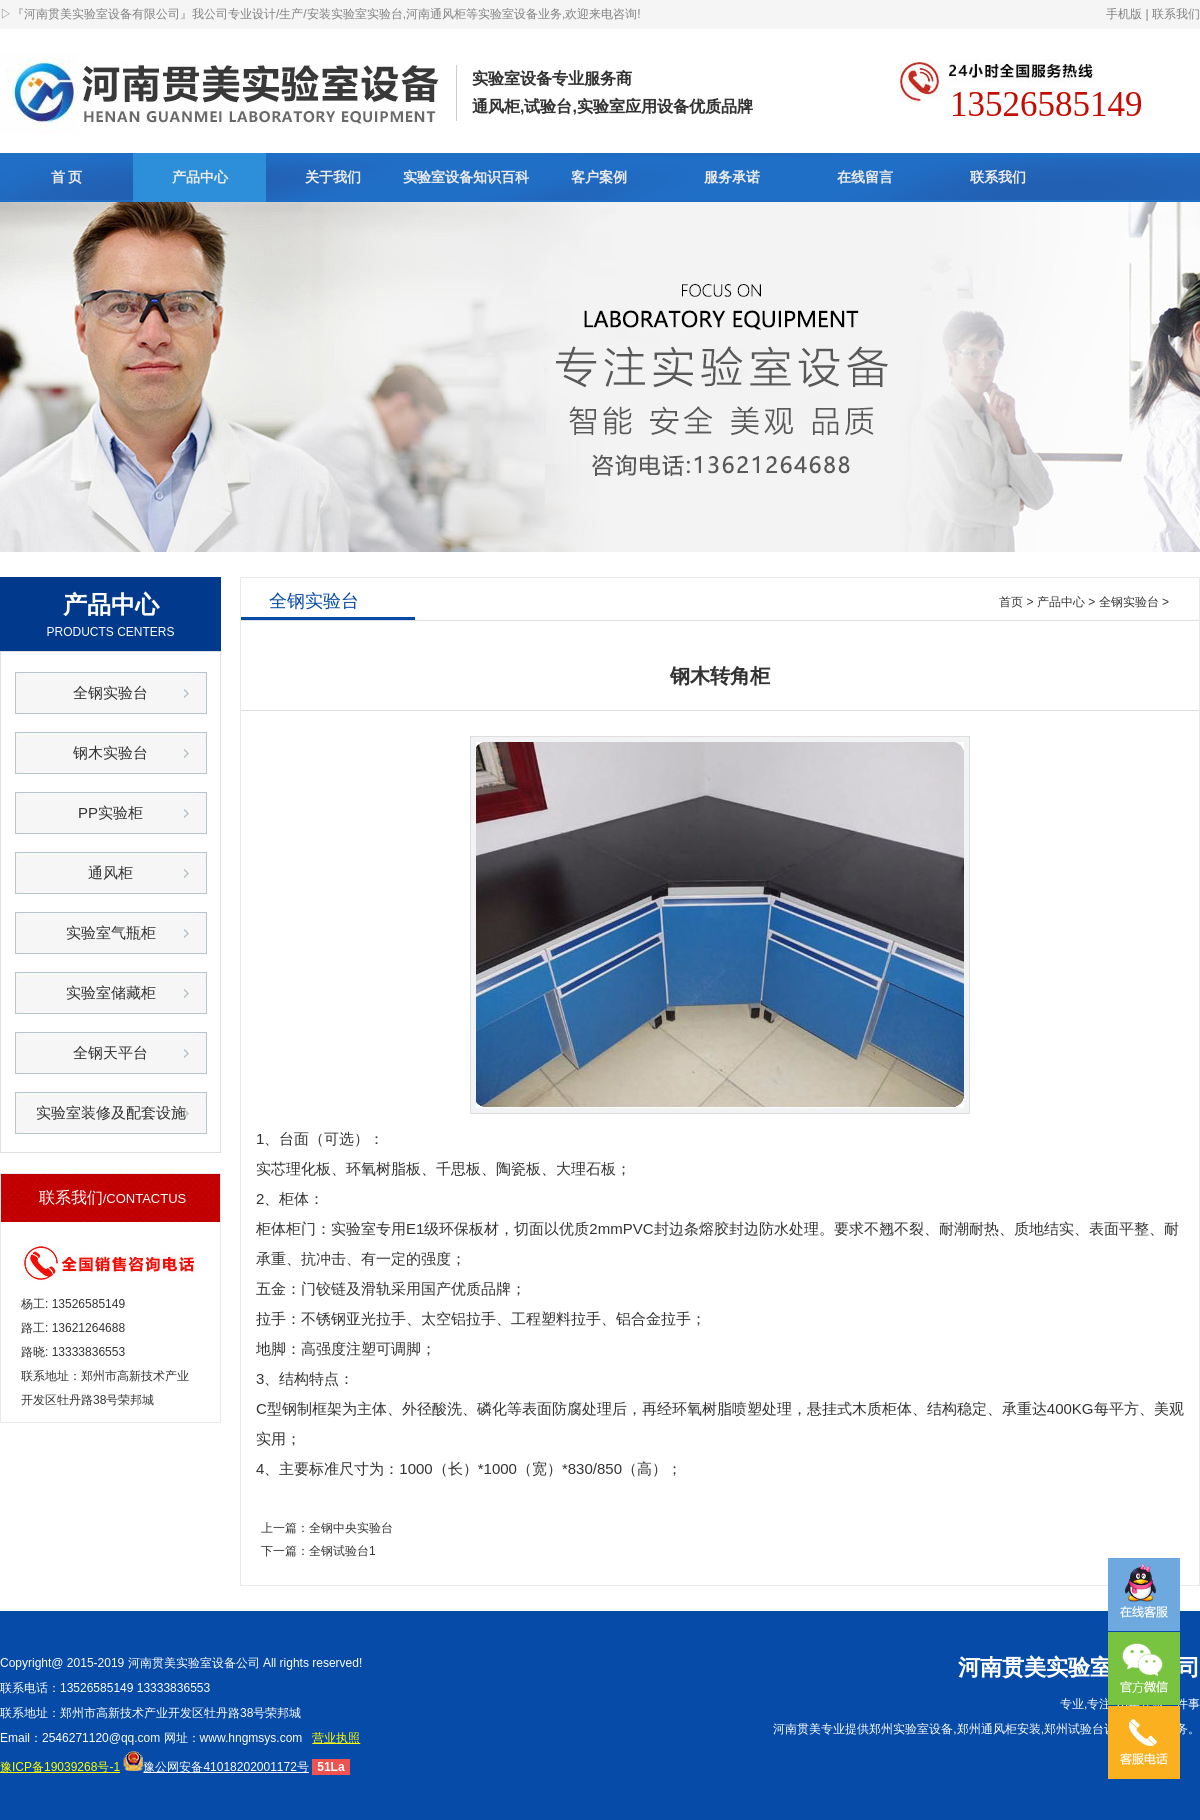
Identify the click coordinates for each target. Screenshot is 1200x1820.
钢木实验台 (110, 752)
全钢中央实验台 (351, 1528)
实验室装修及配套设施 (111, 1112)
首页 (1011, 602)
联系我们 (1176, 14)
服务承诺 (732, 177)
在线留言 (865, 177)
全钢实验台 (110, 692)
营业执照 (336, 1738)
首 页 (67, 177)
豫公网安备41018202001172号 (215, 1767)
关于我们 (333, 177)
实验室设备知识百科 (466, 177)
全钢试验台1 (342, 1551)
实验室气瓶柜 (111, 932)
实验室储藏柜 (111, 992)
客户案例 (599, 177)
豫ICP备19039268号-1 (60, 1767)
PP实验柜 (110, 812)
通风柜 (110, 872)
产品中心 (200, 177)
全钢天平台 (110, 1052)
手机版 (1124, 14)
